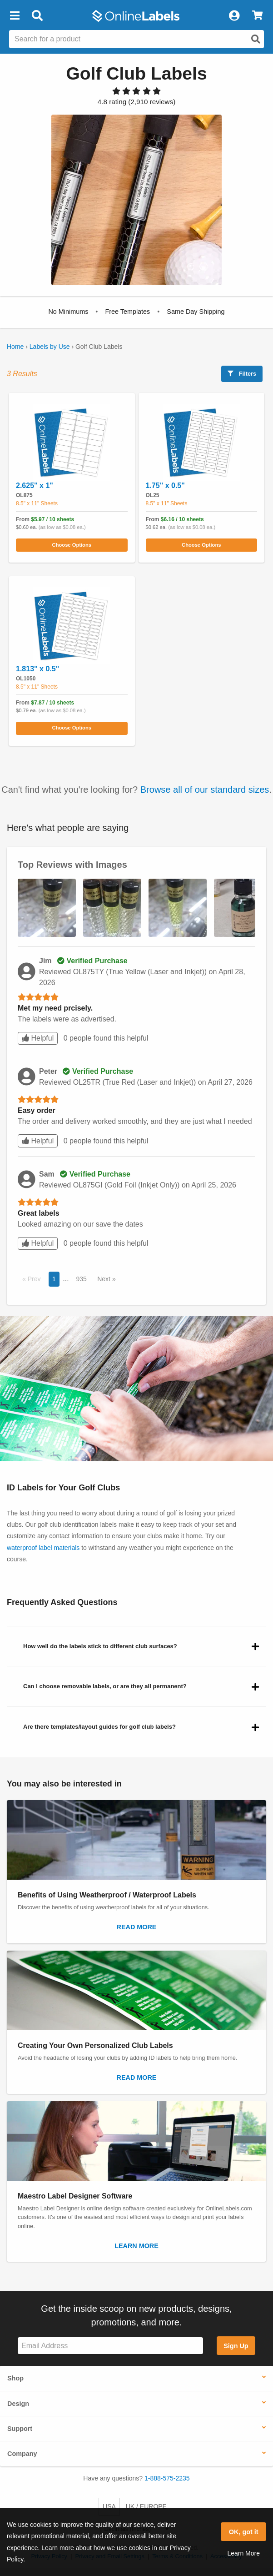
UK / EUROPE (146, 2506)
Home (15, 346)
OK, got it (243, 2532)
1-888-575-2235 (167, 2478)
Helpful (38, 1038)
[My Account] (234, 16)
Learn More (243, 2553)
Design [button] (18, 2403)
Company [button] (22, 2453)
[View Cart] (257, 16)
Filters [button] (242, 373)
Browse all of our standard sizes (204, 790)
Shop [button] (15, 2378)
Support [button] (19, 2428)
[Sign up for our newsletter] (110, 2345)
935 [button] (81, 1279)
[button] (14, 16)
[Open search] (256, 39)
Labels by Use (50, 346)
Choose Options (71, 545)
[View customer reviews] (136, 102)
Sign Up (235, 2346)
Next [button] (104, 1279)
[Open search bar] (37, 16)
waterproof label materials (43, 1547)
